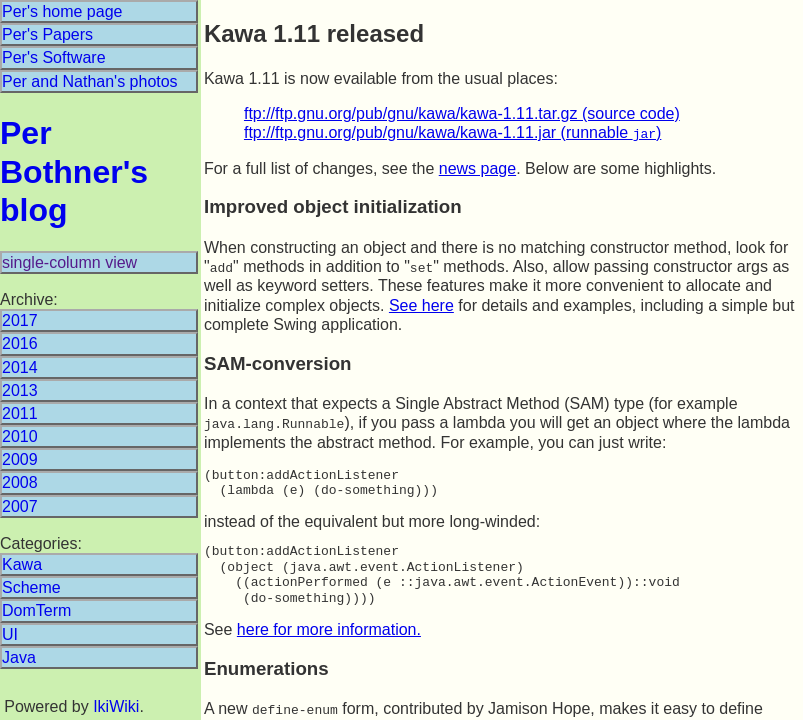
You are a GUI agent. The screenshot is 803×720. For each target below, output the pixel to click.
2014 (20, 367)
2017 (20, 320)
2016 (20, 343)
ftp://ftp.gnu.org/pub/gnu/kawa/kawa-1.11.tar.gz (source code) (462, 113)
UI (10, 634)
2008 (20, 482)
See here (421, 304)
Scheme (31, 587)
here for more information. (329, 627)
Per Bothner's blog (74, 171)
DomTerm (36, 610)
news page (477, 167)
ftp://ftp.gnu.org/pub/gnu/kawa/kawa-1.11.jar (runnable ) (452, 132)
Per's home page (62, 11)
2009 (20, 459)
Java (19, 657)
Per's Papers (47, 34)
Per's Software (54, 57)
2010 (20, 436)
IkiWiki (116, 706)
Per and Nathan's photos (90, 81)
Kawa (22, 564)
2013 (20, 390)
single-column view (69, 262)
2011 (20, 413)
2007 (20, 506)
